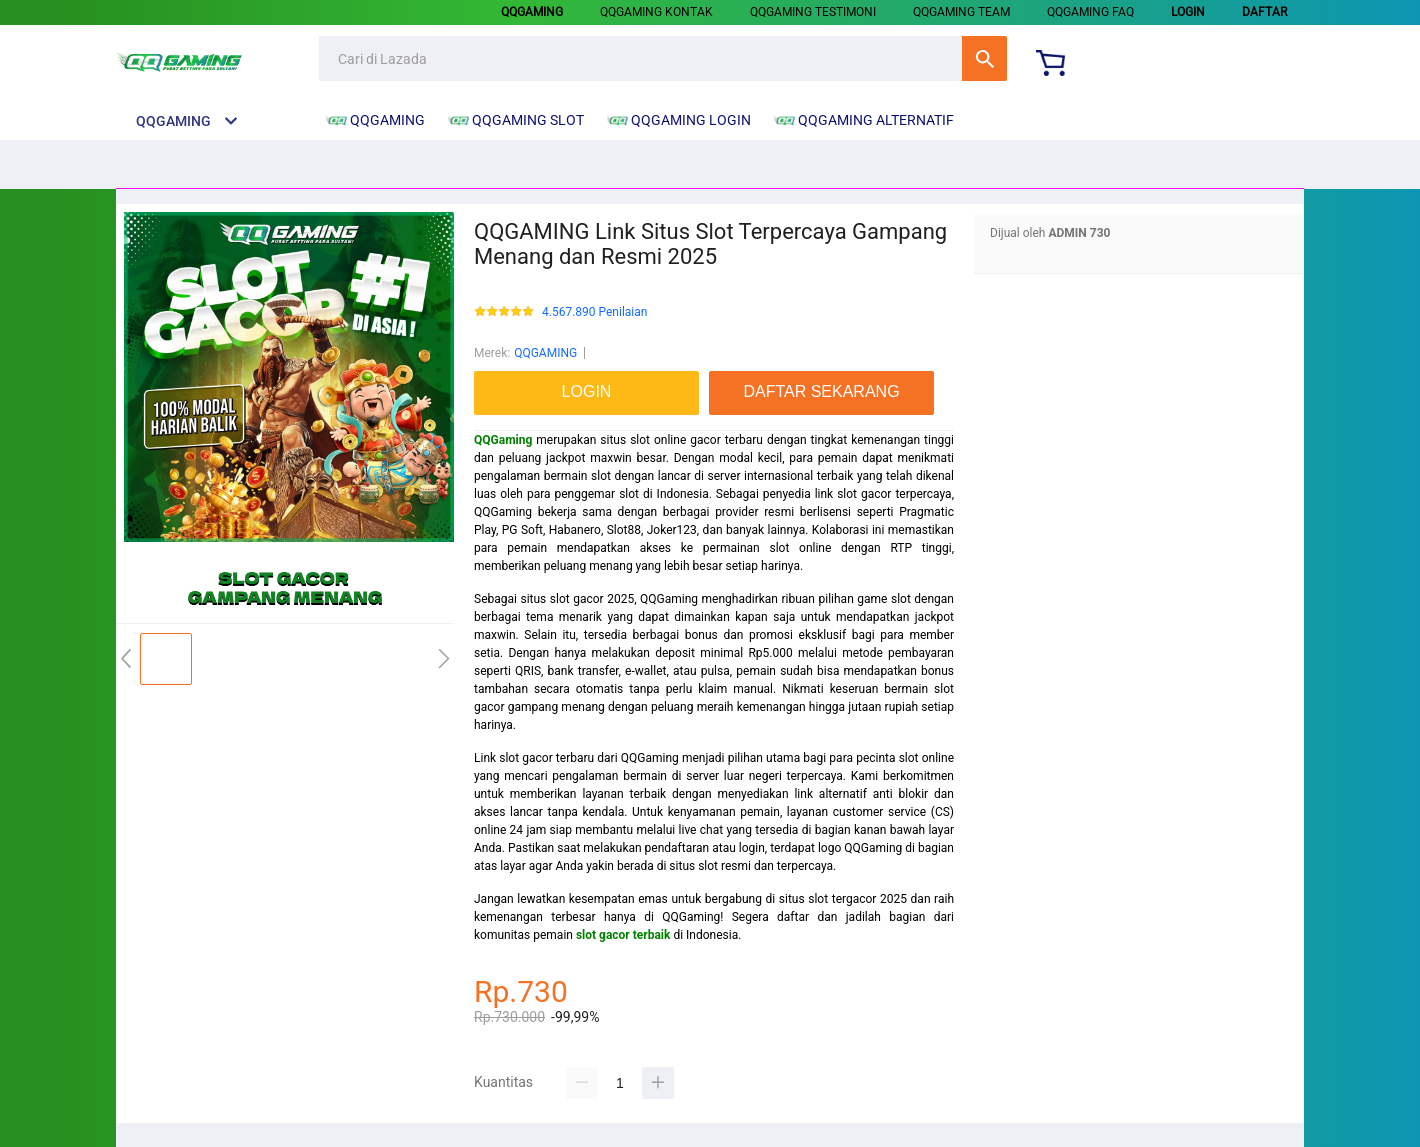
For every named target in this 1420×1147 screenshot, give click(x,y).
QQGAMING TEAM (961, 12)
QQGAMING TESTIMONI (813, 12)
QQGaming (503, 440)
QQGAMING (545, 353)
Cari (984, 58)
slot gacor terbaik (623, 935)
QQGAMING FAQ (1090, 12)
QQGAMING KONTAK (656, 12)
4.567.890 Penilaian (594, 312)
